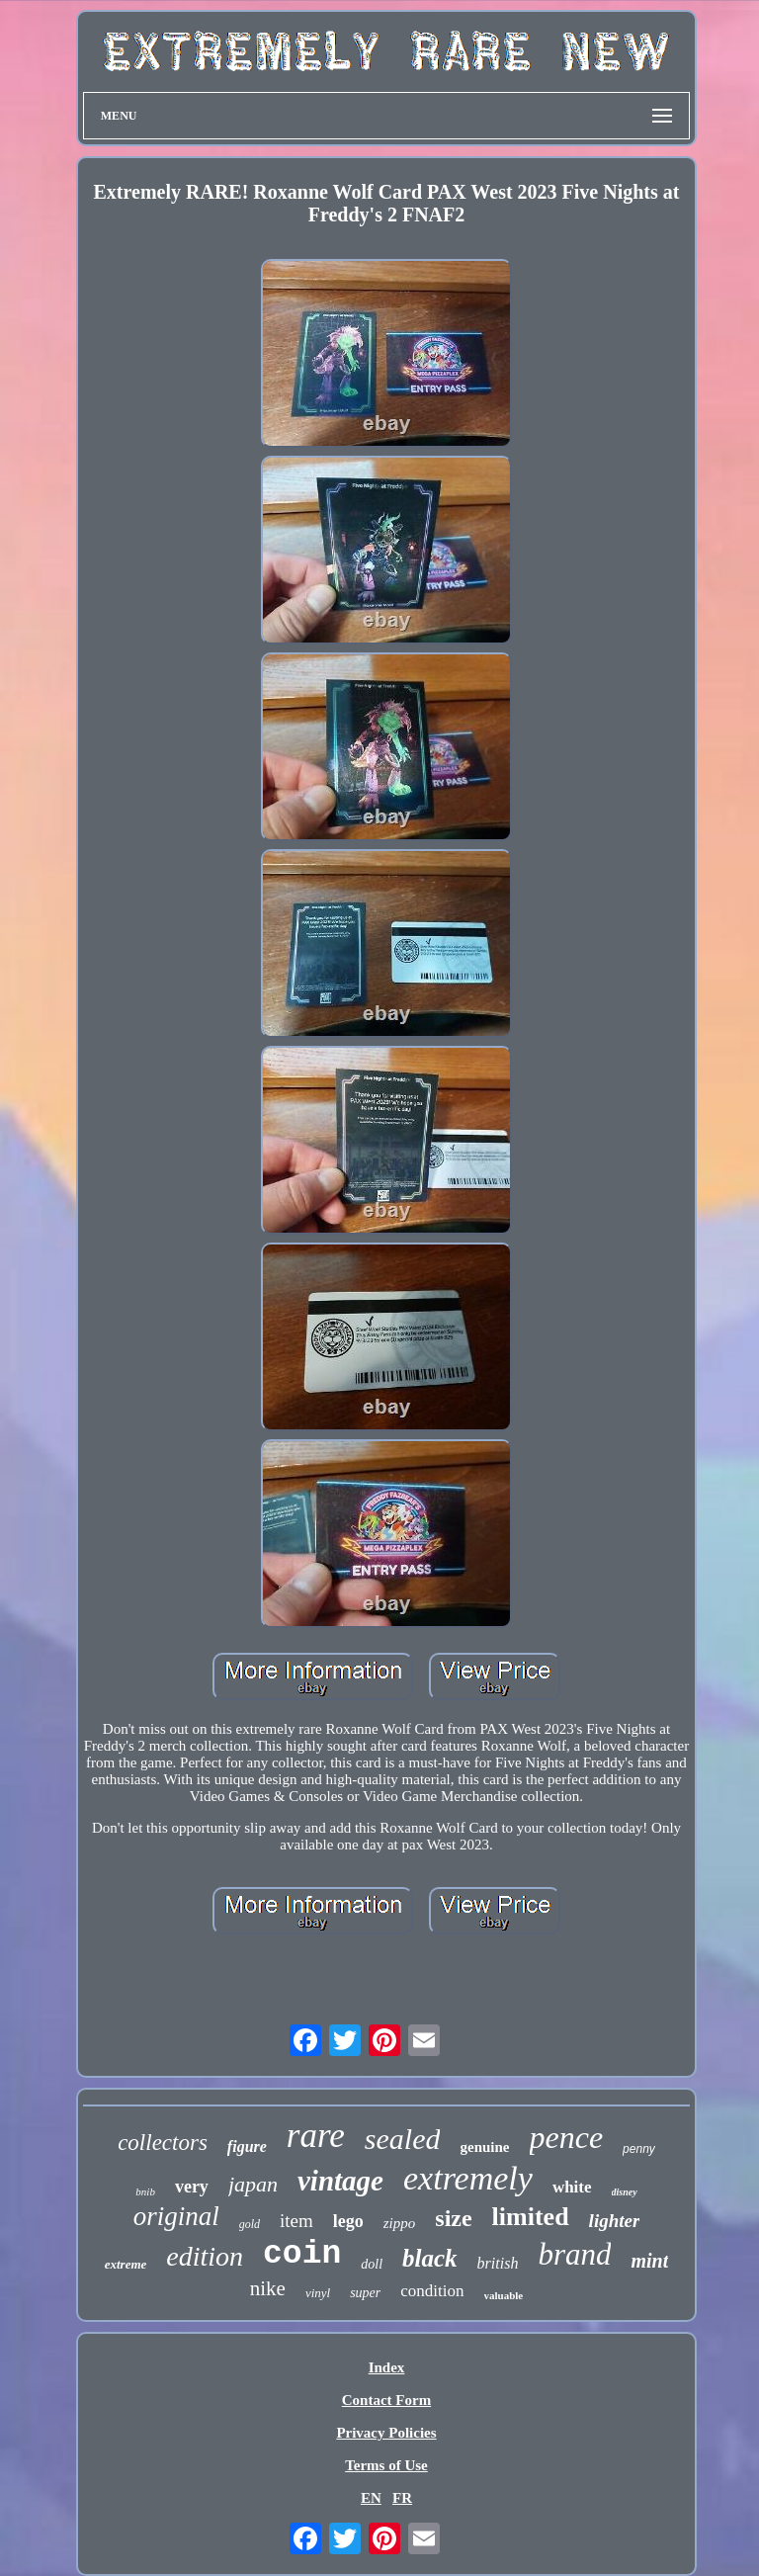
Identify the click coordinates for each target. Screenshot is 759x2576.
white (572, 2187)
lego (348, 2221)
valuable (504, 2295)
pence (567, 2137)
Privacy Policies (386, 2433)
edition (204, 2256)
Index (387, 2367)
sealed (403, 2138)
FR (402, 2498)
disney (624, 2192)
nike (268, 2288)
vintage (340, 2180)
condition (432, 2290)
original (176, 2216)
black (430, 2258)
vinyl (317, 2292)
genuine (484, 2147)
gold (249, 2224)
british (498, 2263)
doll (371, 2264)
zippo (399, 2223)
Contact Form (386, 2400)
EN (371, 2498)
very (192, 2186)
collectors (163, 2142)
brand (574, 2254)
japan (253, 2184)
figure (247, 2146)
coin (302, 2254)
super (365, 2292)
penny (639, 2149)
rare (316, 2135)
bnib (145, 2191)
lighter (614, 2220)
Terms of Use (386, 2465)
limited (530, 2216)
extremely (468, 2178)
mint (649, 2261)
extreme (126, 2264)
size (453, 2218)
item (296, 2220)
